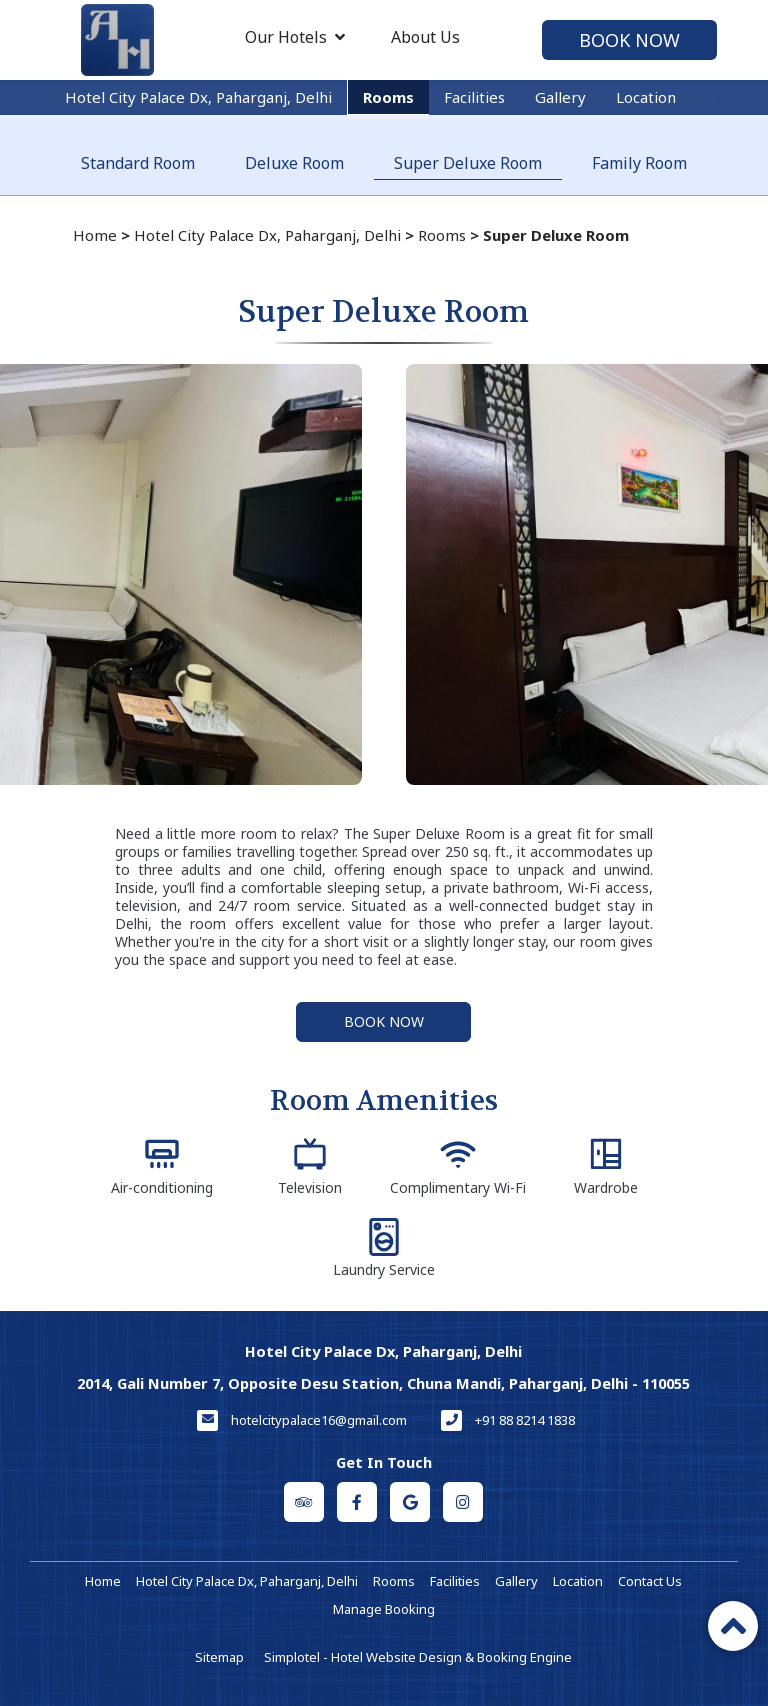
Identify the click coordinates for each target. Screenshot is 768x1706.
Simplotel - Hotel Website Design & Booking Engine (418, 1657)
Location (646, 97)
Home (95, 235)
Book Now (629, 40)
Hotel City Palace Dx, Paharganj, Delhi (198, 97)
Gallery (560, 97)
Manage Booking (384, 1609)
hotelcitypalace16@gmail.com (319, 1420)
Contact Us (650, 1581)
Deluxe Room (294, 163)
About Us (425, 37)
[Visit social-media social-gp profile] (410, 1502)
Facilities (474, 97)
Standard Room (138, 163)
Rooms (388, 97)
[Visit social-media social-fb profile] (357, 1502)
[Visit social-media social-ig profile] (463, 1502)
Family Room (639, 163)
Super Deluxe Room (468, 163)
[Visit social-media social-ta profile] (304, 1502)
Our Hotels (295, 37)
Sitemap (219, 1657)
